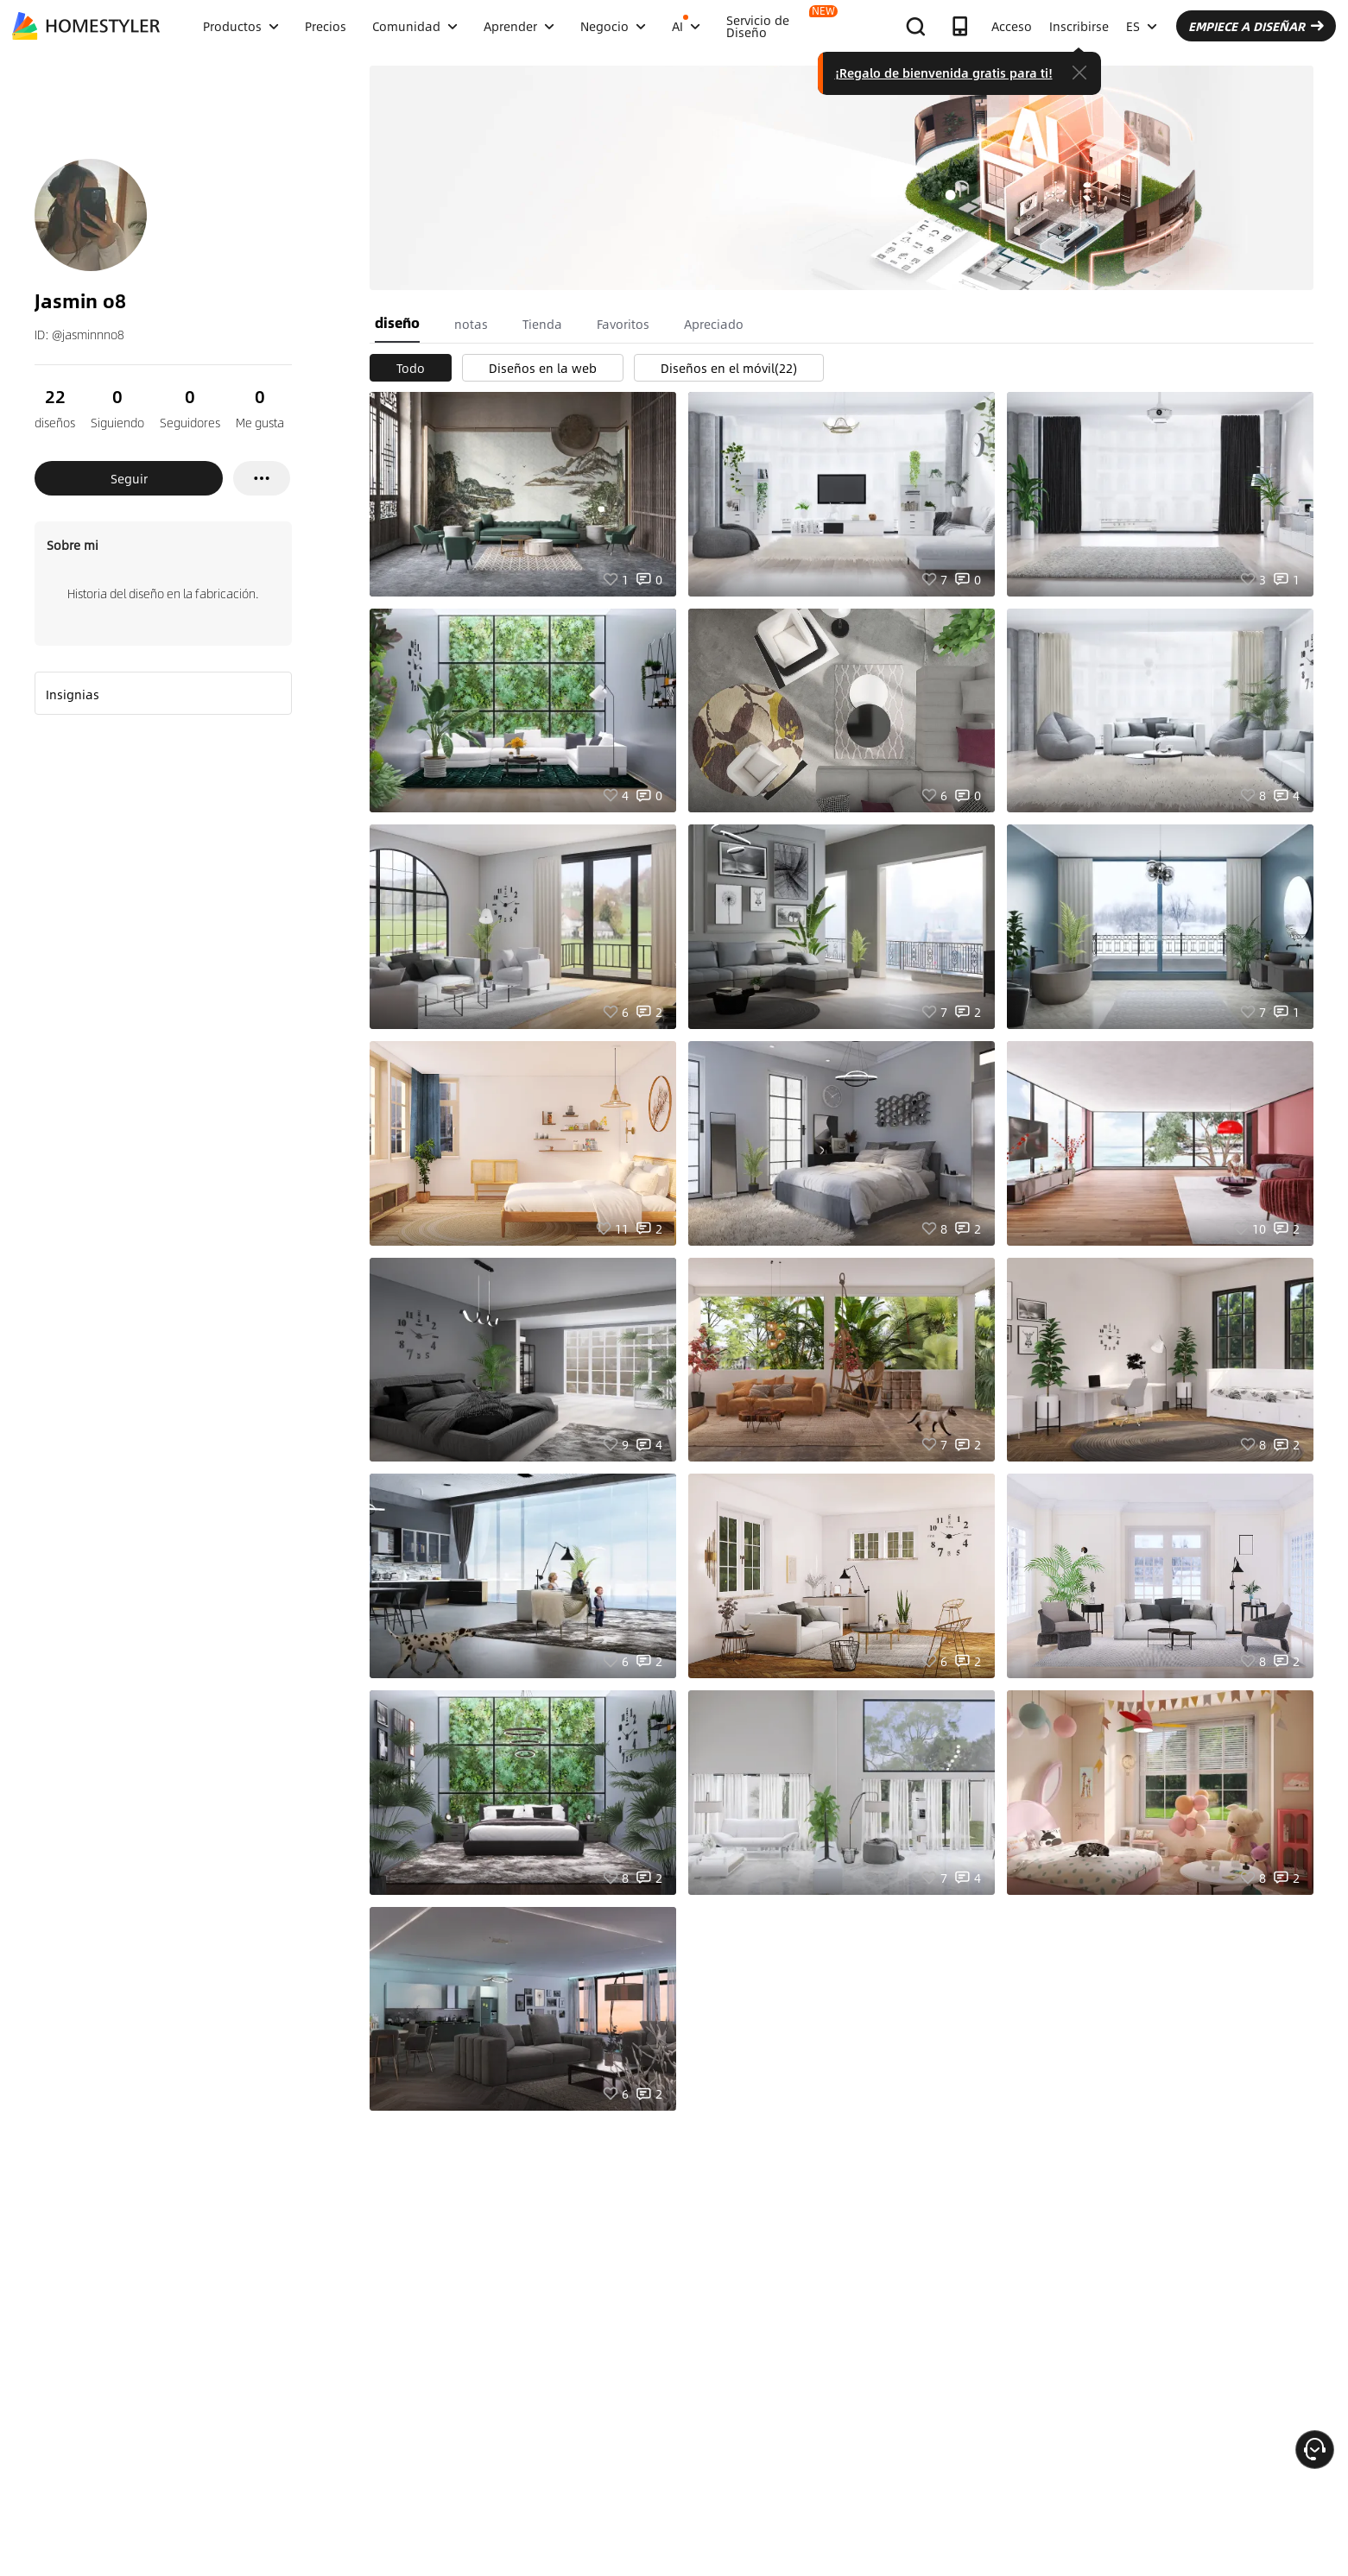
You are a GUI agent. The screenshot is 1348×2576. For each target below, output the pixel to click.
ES (1141, 25)
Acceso (1011, 25)
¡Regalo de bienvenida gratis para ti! (944, 72)
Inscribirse (1079, 25)
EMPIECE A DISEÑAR (1256, 25)
